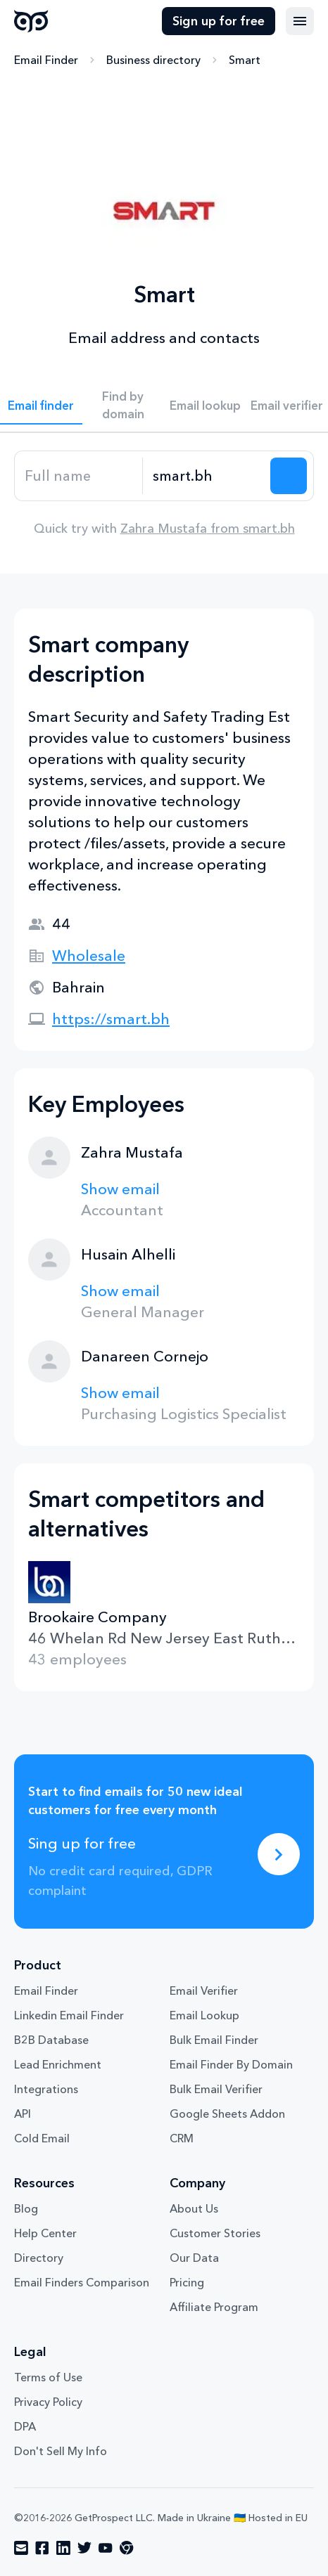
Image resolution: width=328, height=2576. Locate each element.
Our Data (194, 2258)
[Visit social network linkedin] (63, 2548)
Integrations (46, 2089)
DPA (25, 2426)
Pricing (187, 2282)
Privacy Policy (48, 2402)
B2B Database (51, 2040)
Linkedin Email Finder (69, 2015)
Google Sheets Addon (227, 2113)
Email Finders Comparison (81, 2282)
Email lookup (205, 405)
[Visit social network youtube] (106, 2548)
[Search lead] (288, 476)
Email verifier (287, 405)
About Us (194, 2208)
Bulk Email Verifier (216, 2089)
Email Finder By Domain (231, 2064)
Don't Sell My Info (60, 2451)
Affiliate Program (214, 2307)
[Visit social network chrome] (127, 2548)
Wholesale (88, 955)
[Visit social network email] (21, 2548)
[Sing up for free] (279, 1854)
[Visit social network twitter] (84, 2548)
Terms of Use (48, 2377)
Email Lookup (204, 2015)
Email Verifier (204, 1990)
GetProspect (31, 21)
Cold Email (42, 2138)
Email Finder (46, 60)
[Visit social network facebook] (42, 2548)
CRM (182, 2138)
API (22, 2113)
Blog (26, 2208)
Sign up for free (218, 21)
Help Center (45, 2233)
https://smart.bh (111, 1019)
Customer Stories (215, 2233)
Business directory (153, 60)
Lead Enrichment (57, 2064)
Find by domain (123, 405)
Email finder (41, 405)
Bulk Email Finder (214, 2040)
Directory (38, 2258)
